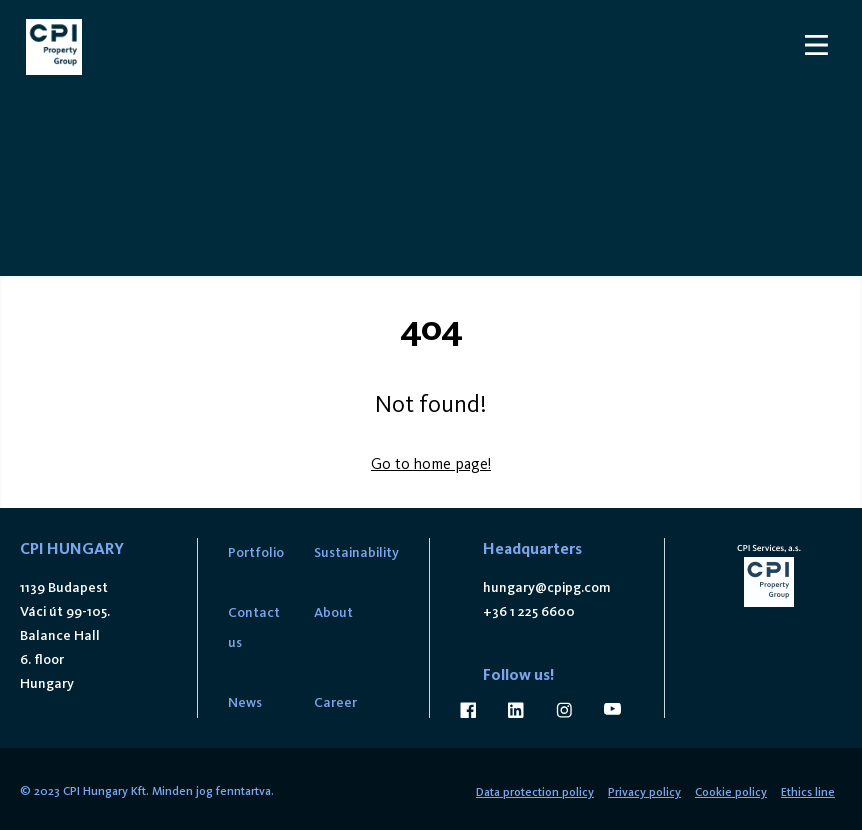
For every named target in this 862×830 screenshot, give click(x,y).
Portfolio (256, 552)
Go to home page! (431, 463)
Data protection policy (535, 792)
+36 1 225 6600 (529, 611)
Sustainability (356, 552)
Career (335, 702)
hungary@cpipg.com (547, 587)
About (333, 612)
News (245, 702)
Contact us (254, 627)
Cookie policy (731, 792)
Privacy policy (644, 792)
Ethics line (808, 792)
